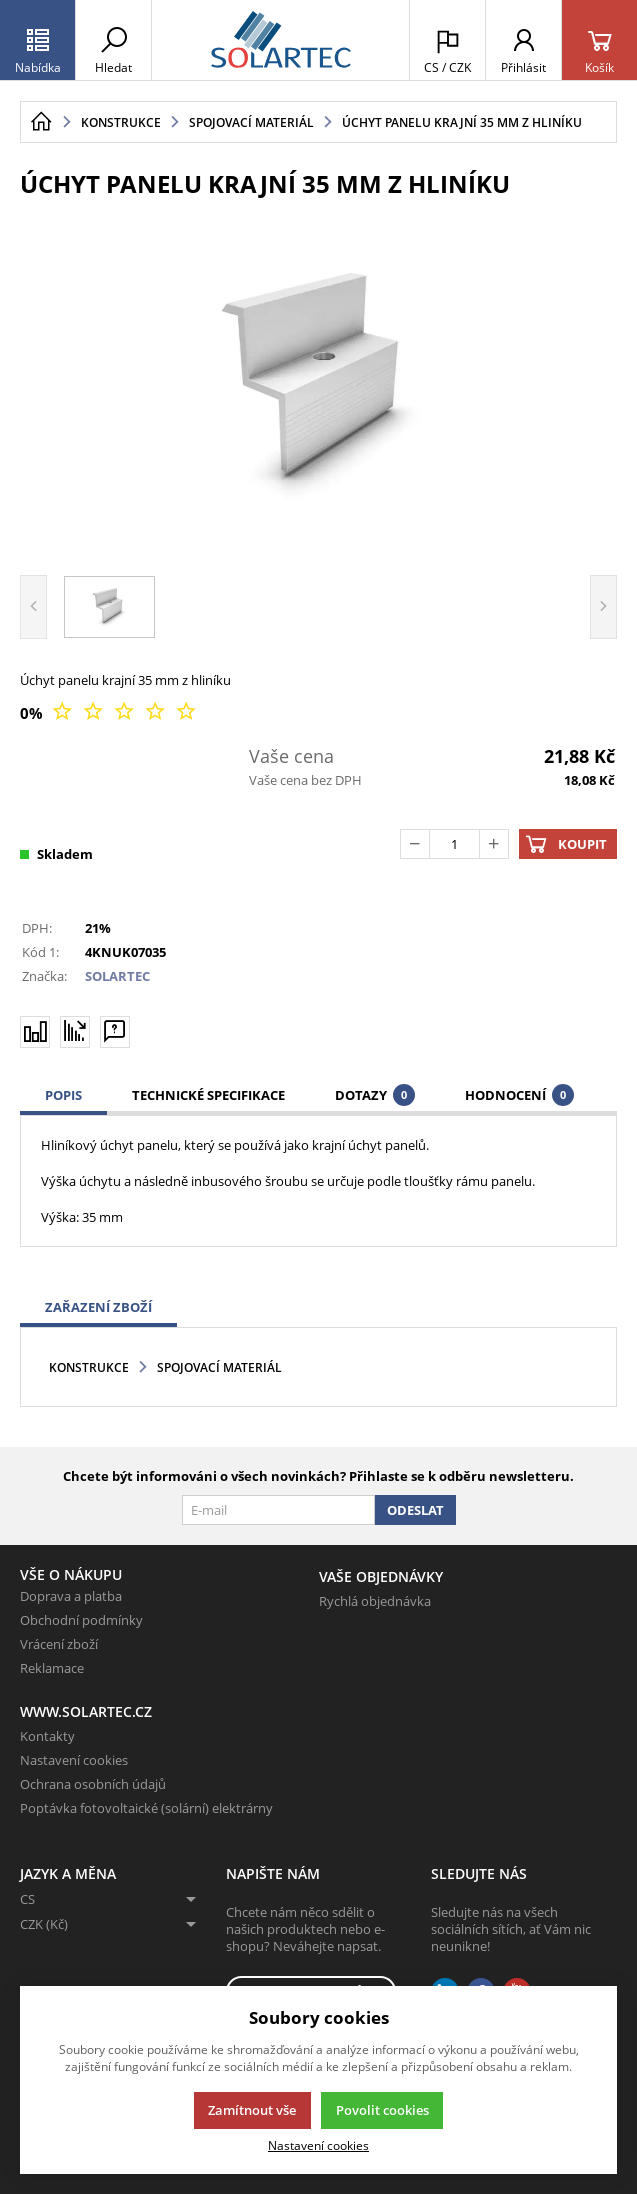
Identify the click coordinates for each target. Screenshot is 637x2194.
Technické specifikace (208, 1095)
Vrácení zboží (59, 1644)
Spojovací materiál (219, 1367)
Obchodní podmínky (81, 1620)
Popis (63, 1095)
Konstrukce (89, 1367)
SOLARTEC (117, 976)
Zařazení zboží (98, 1307)
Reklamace (52, 1668)
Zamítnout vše (252, 2110)
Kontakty (47, 1736)
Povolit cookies (382, 2110)
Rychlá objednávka (375, 1601)
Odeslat (415, 1510)
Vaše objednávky (381, 1576)
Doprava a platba (71, 1596)
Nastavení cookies (74, 1760)
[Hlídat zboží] (75, 1031)
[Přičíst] (494, 844)
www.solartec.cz (86, 1711)
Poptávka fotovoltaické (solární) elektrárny (146, 1808)
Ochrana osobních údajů (93, 1784)
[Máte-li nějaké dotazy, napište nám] (115, 1031)
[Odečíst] (415, 844)
